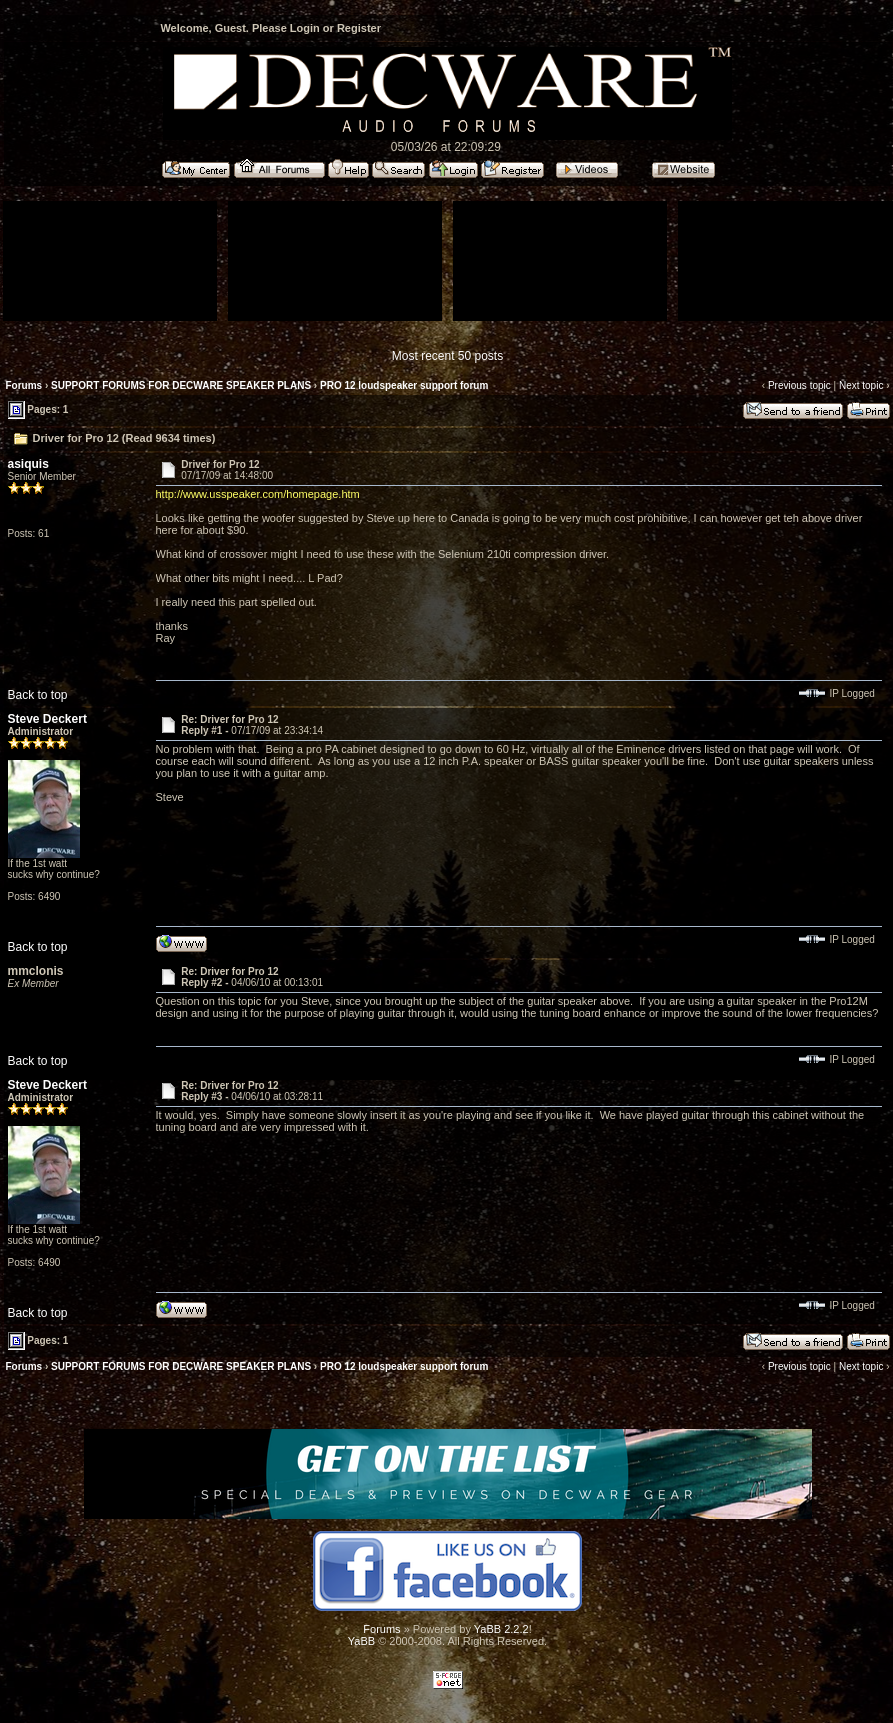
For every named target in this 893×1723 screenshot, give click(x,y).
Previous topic (799, 385)
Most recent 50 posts (447, 356)
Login (305, 28)
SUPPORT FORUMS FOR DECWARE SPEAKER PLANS (181, 385)
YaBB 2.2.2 (501, 1629)
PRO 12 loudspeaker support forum (404, 385)
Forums (24, 385)
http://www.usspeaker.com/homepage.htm (258, 494)
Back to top (38, 695)
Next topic (861, 385)
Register (359, 28)
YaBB (361, 1641)
